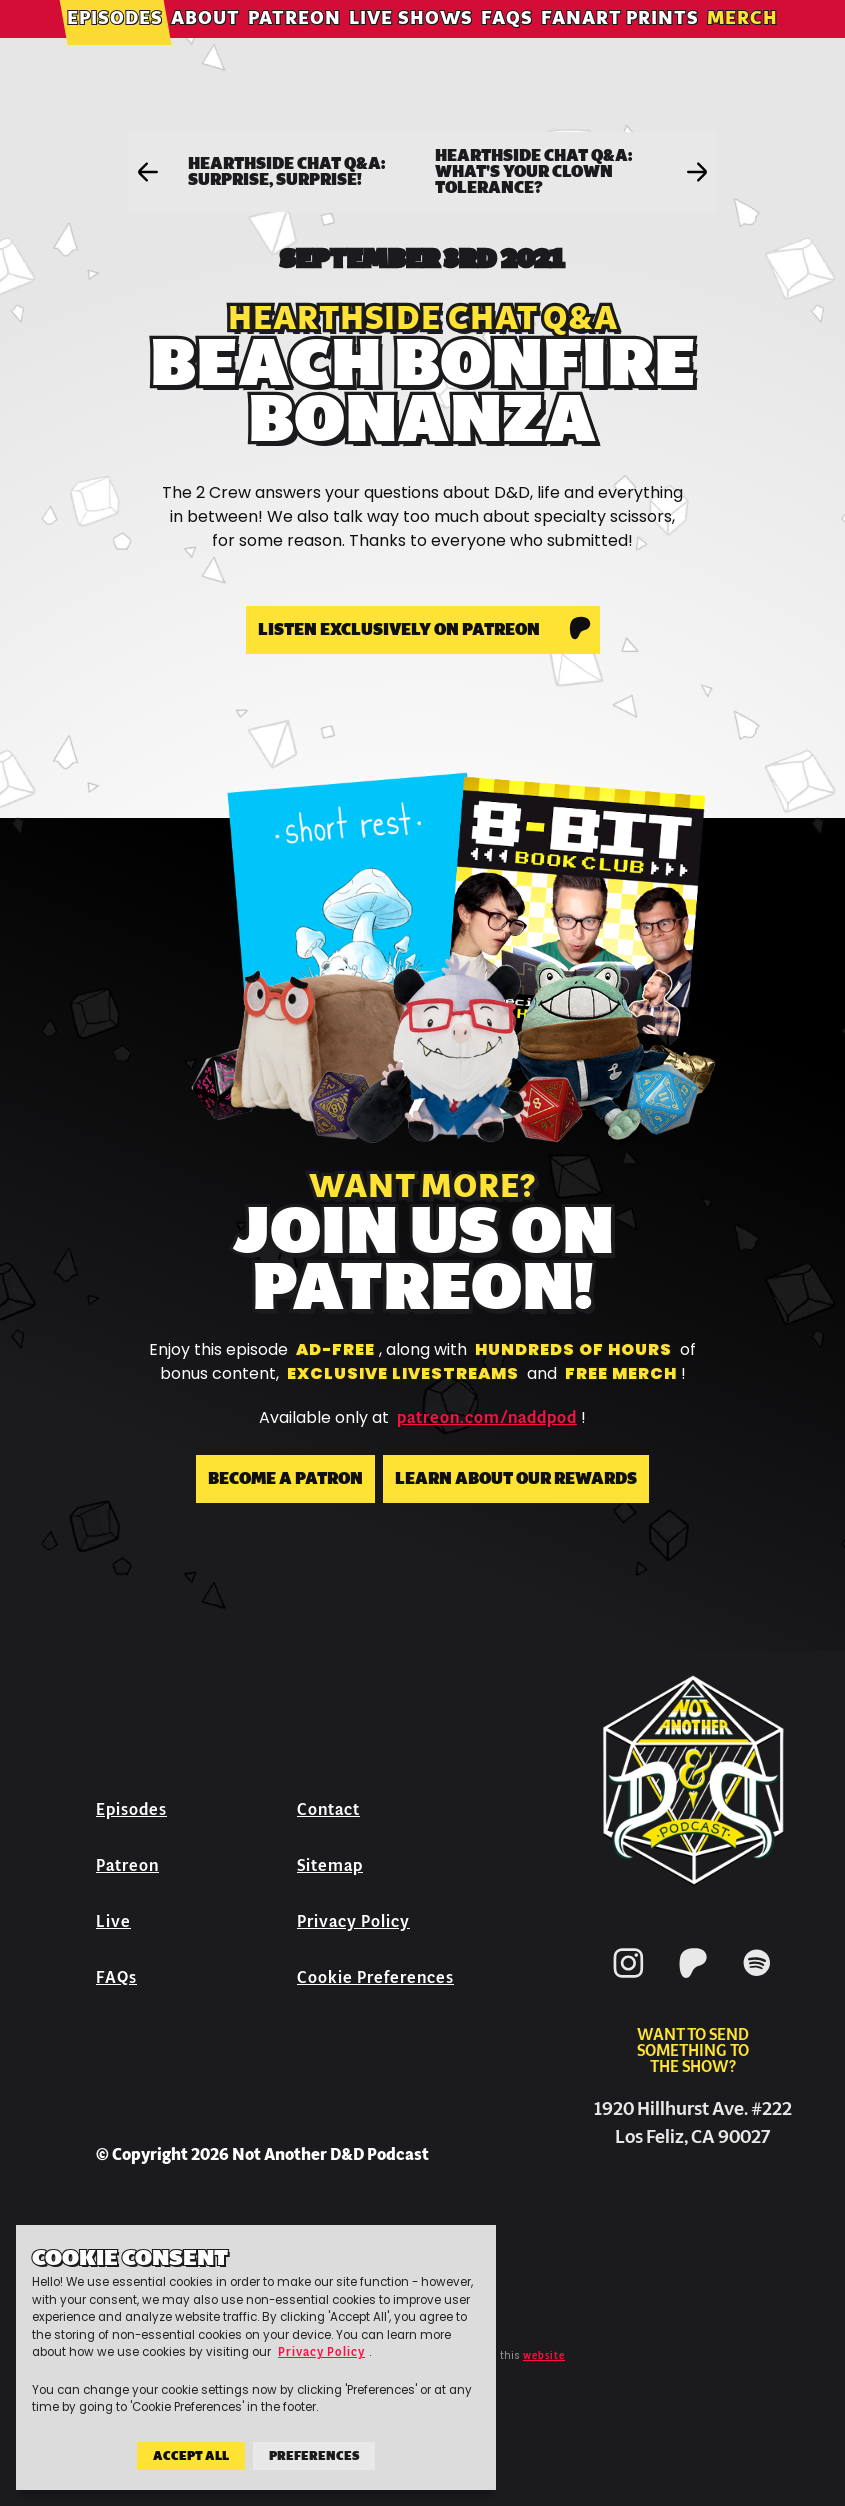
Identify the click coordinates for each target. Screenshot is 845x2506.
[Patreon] (693, 1981)
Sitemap (330, 1865)
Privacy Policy (353, 1921)
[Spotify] (757, 1981)
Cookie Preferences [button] (375, 1977)
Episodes (115, 44)
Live (113, 1921)
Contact (328, 1809)
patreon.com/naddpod (487, 1418)
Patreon (294, 44)
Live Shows (411, 44)
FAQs (507, 44)
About (205, 44)
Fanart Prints (620, 44)
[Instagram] (629, 1981)
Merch (742, 44)
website (544, 2356)
